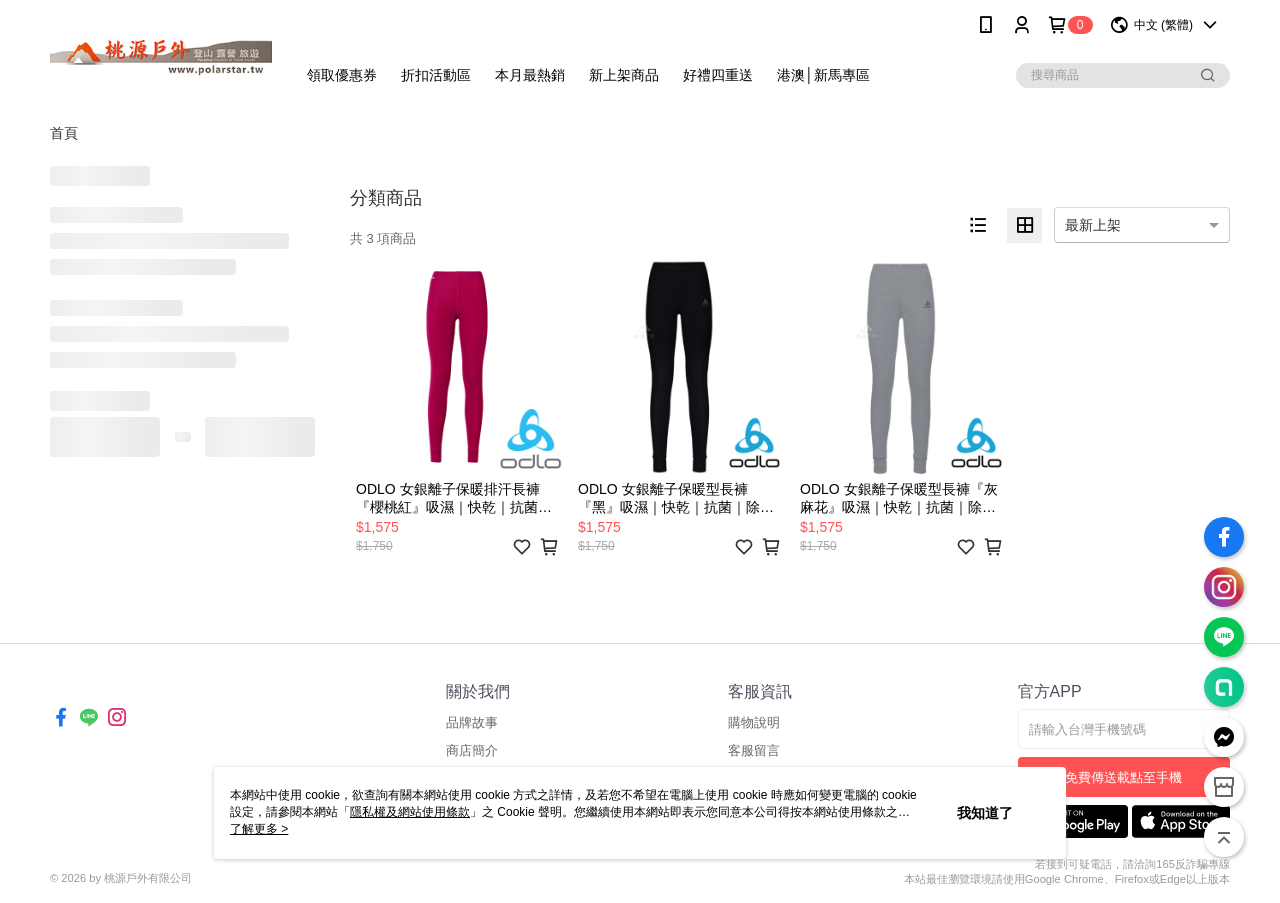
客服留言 (754, 750)
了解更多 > (259, 829)
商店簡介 (472, 750)
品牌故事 (472, 722)
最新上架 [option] (1093, 225)
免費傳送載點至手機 (1123, 777)
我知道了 (985, 813)
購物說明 (754, 722)
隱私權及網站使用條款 (410, 812)
